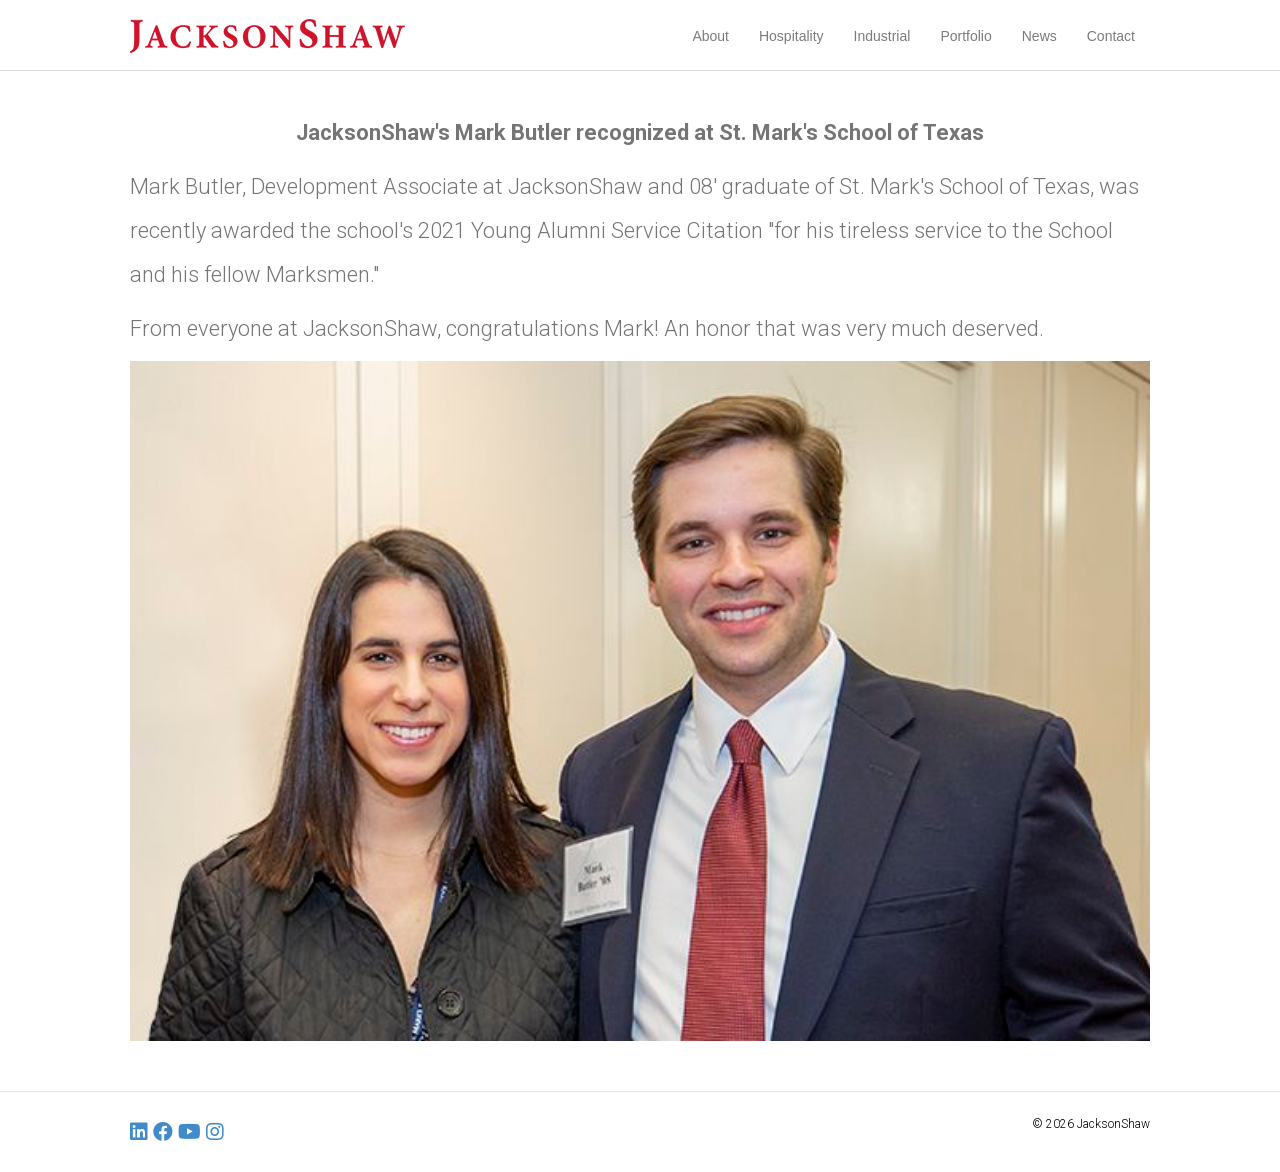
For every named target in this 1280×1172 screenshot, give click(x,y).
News (1039, 36)
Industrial (882, 36)
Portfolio (965, 36)
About (710, 36)
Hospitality (791, 36)
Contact (1111, 36)
